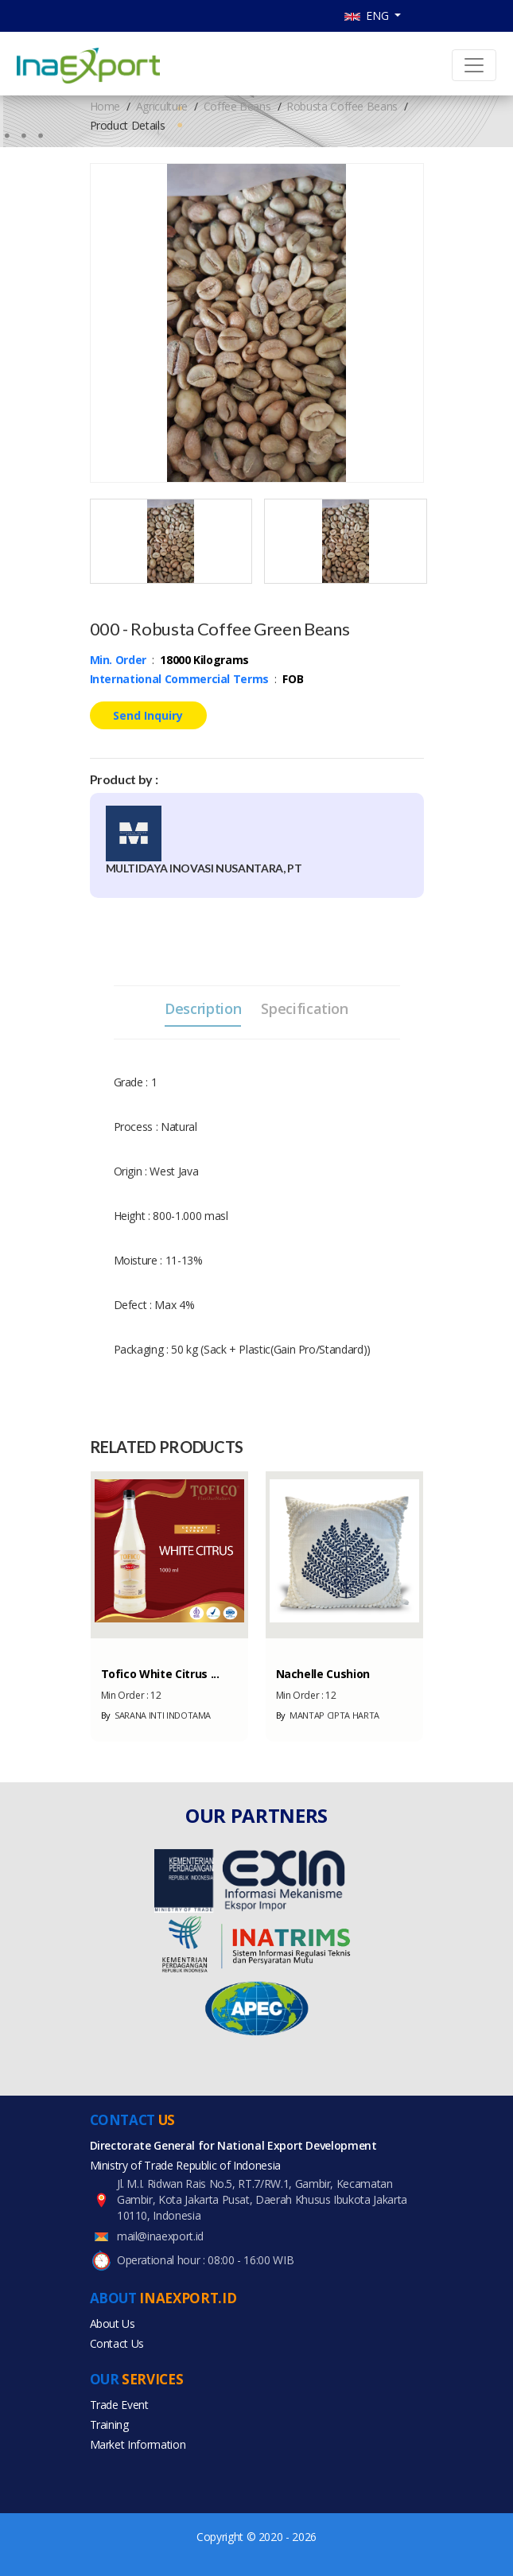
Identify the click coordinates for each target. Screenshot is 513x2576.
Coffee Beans (237, 106)
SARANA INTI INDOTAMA (156, 1715)
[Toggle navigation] (474, 65)
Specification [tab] (304, 1008)
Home (105, 106)
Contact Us (117, 2343)
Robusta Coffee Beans (342, 106)
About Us (112, 2323)
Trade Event (119, 2404)
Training (109, 2424)
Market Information (138, 2444)
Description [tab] (203, 1008)
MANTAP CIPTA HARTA (327, 1715)
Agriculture (162, 106)
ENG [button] (367, 15)
